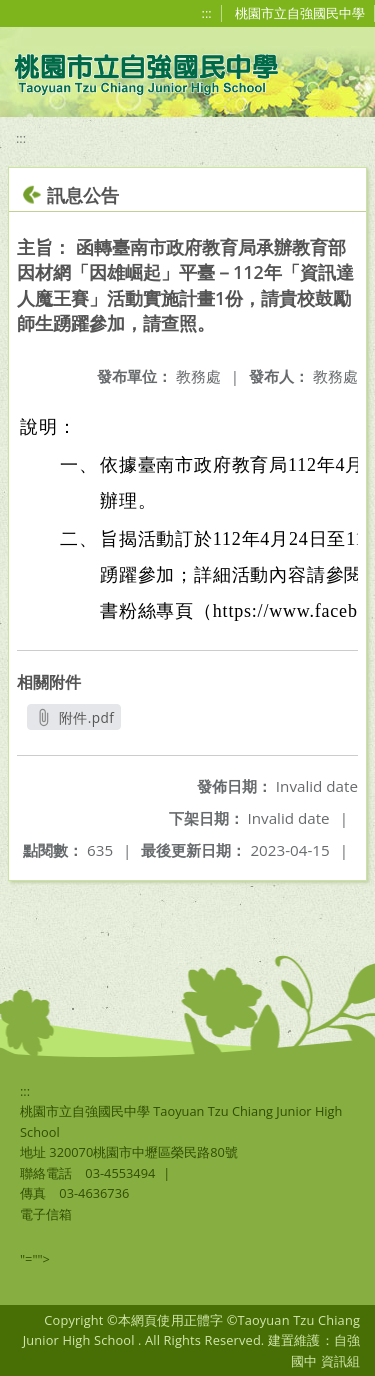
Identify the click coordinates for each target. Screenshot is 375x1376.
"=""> (35, 1259)
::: (207, 13)
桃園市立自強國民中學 (300, 13)
